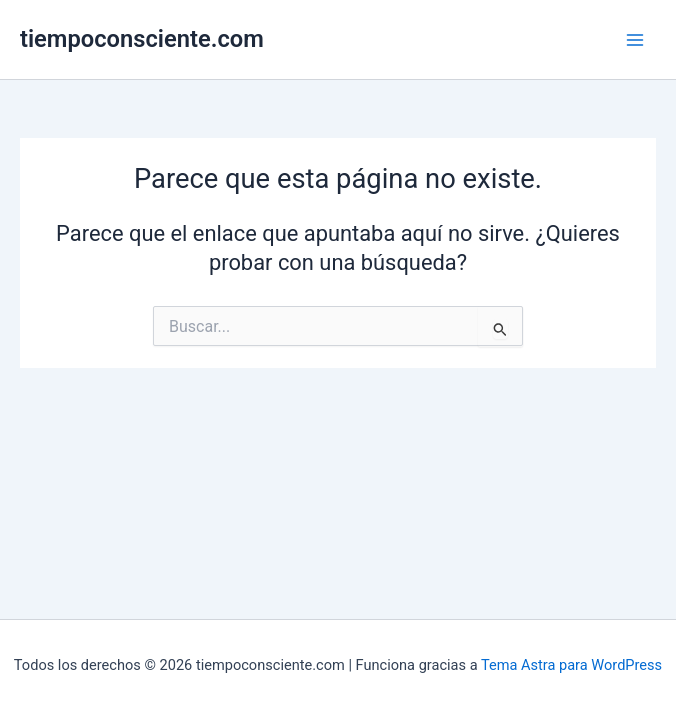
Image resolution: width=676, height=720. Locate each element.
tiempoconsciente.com (142, 39)
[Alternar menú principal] (635, 40)
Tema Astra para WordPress (571, 665)
